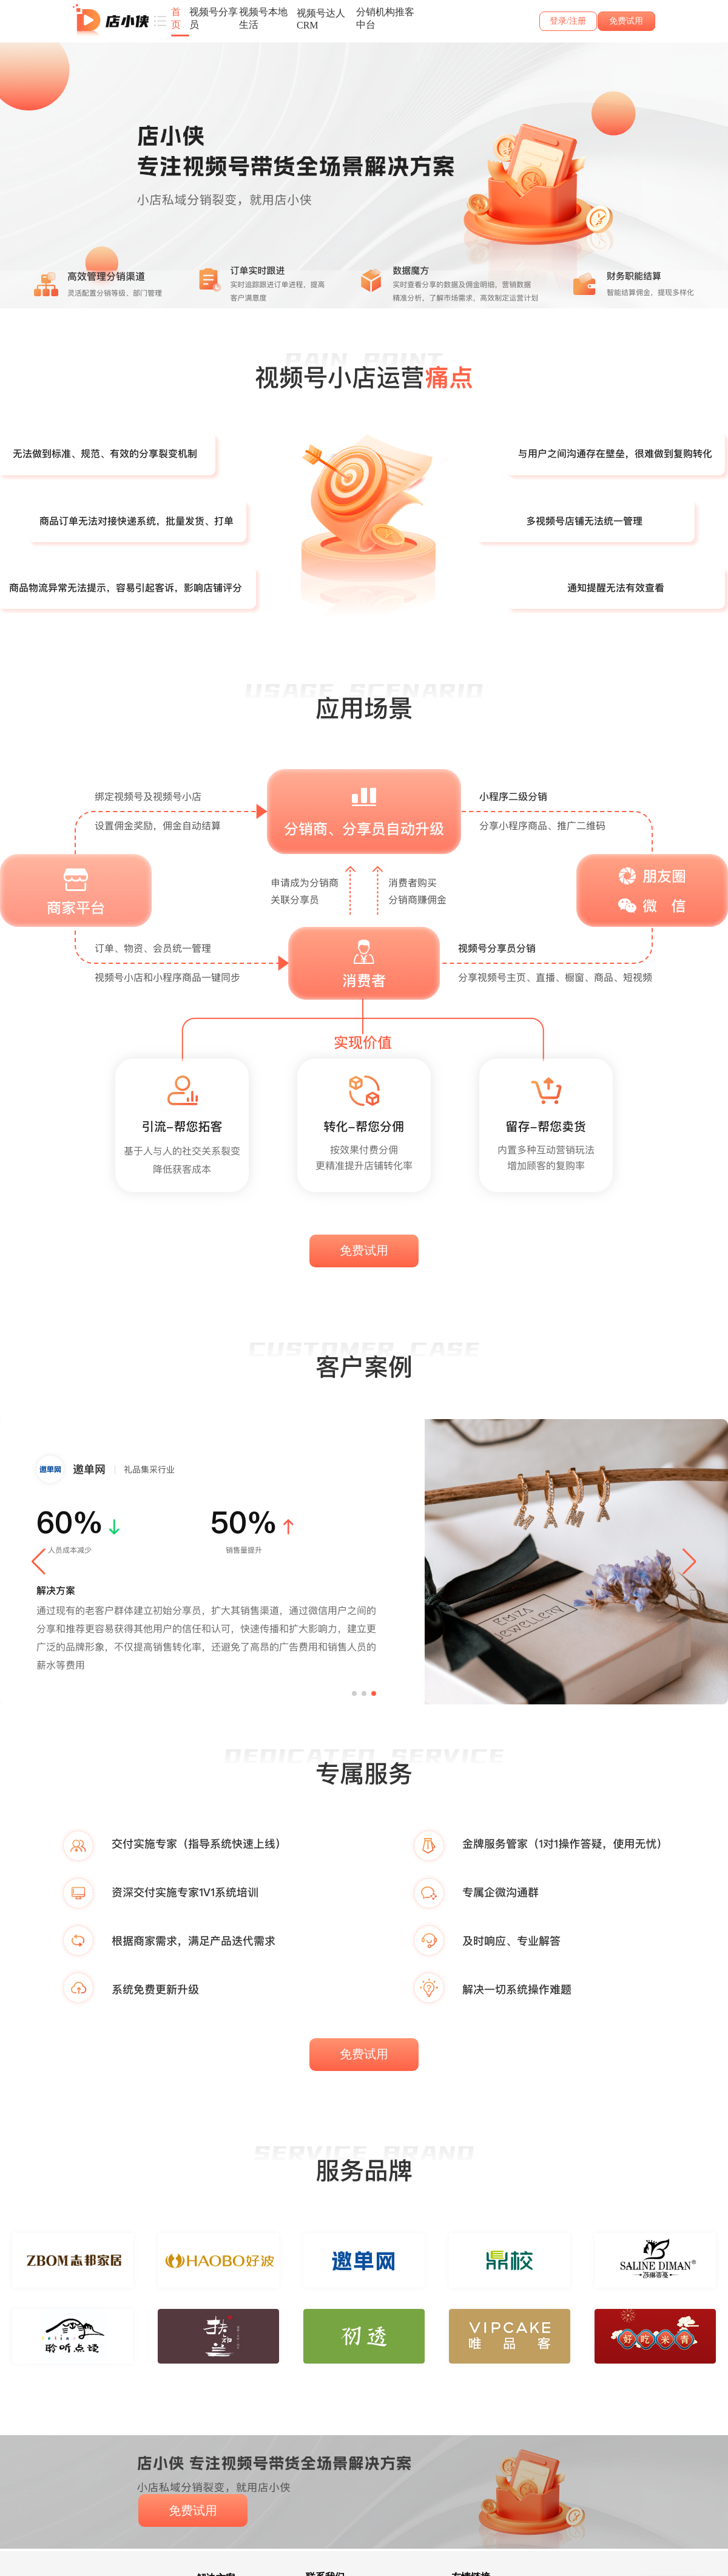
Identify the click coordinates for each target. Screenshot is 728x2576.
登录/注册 (568, 20)
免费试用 (626, 20)
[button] (38, 1561)
